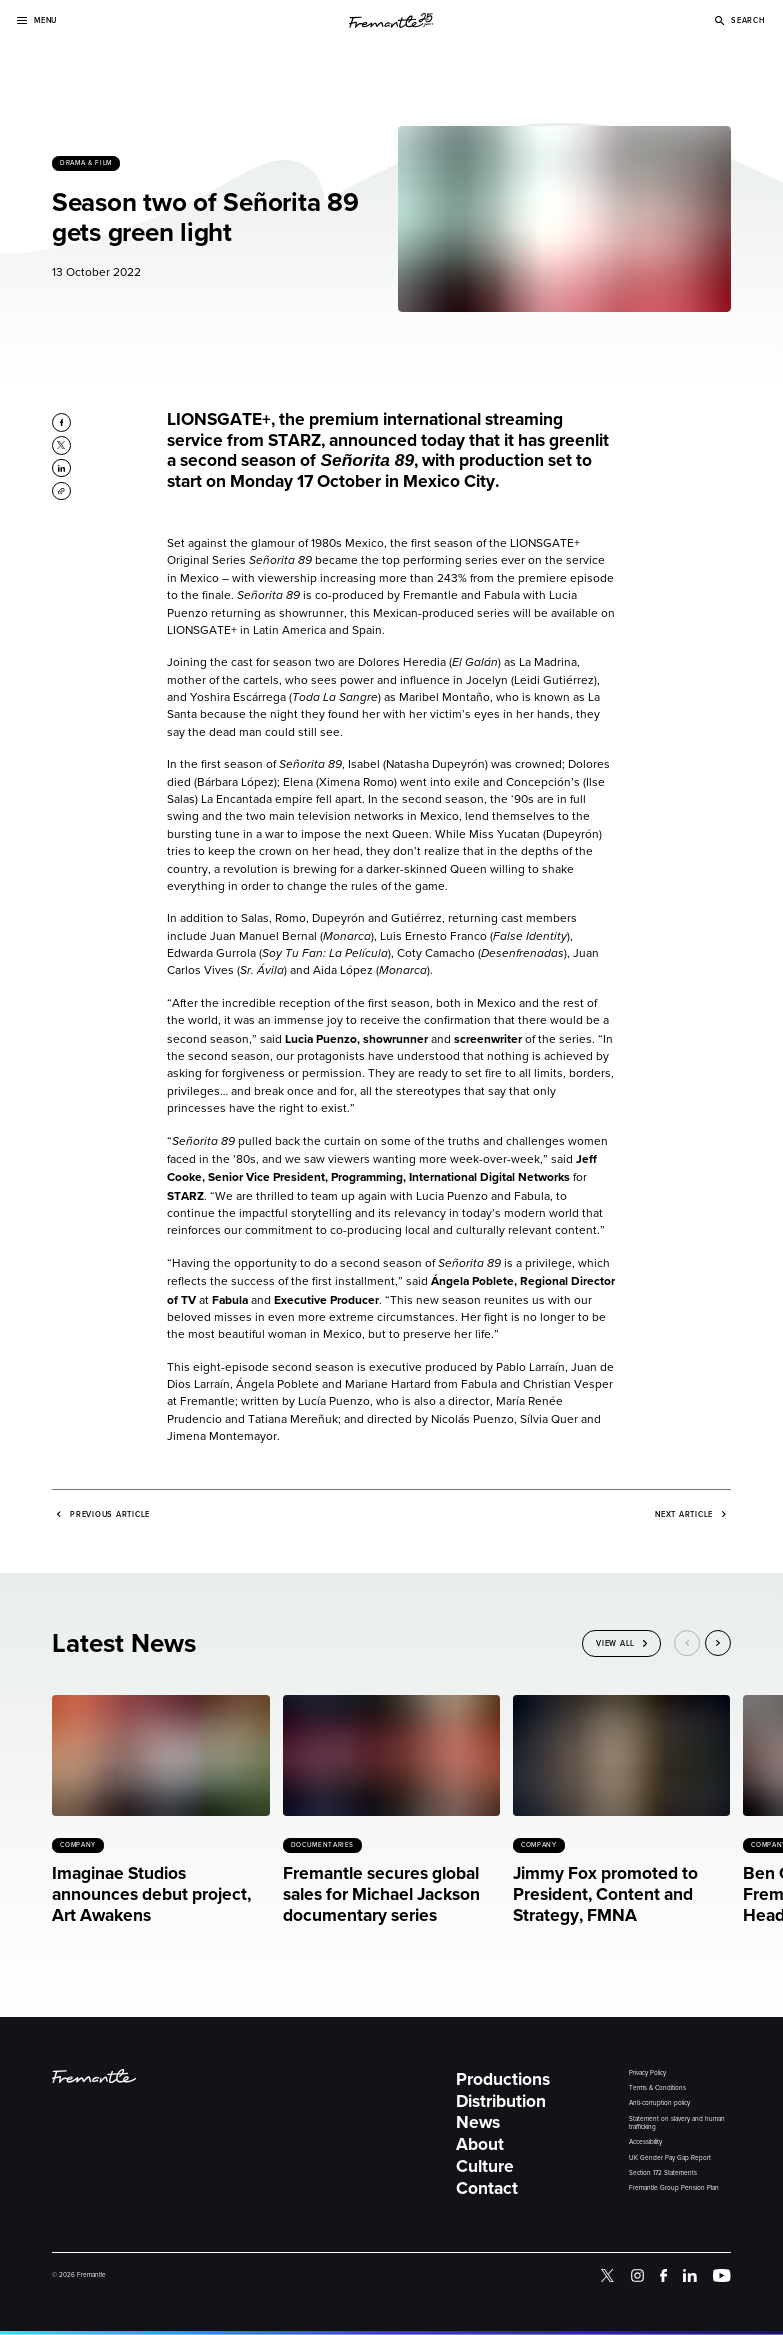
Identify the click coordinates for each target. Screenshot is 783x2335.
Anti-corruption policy (659, 2103)
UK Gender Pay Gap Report (670, 2158)
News (478, 2122)
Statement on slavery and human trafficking (677, 2123)
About (480, 2144)
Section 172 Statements (663, 2173)
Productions (503, 2079)
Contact (487, 2188)
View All (615, 1644)
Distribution (501, 2101)
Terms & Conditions (657, 2088)
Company (78, 1845)
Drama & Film (86, 163)
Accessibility (645, 2142)
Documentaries (322, 1845)
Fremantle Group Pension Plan (674, 2188)
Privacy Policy (647, 2073)
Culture (485, 2166)
